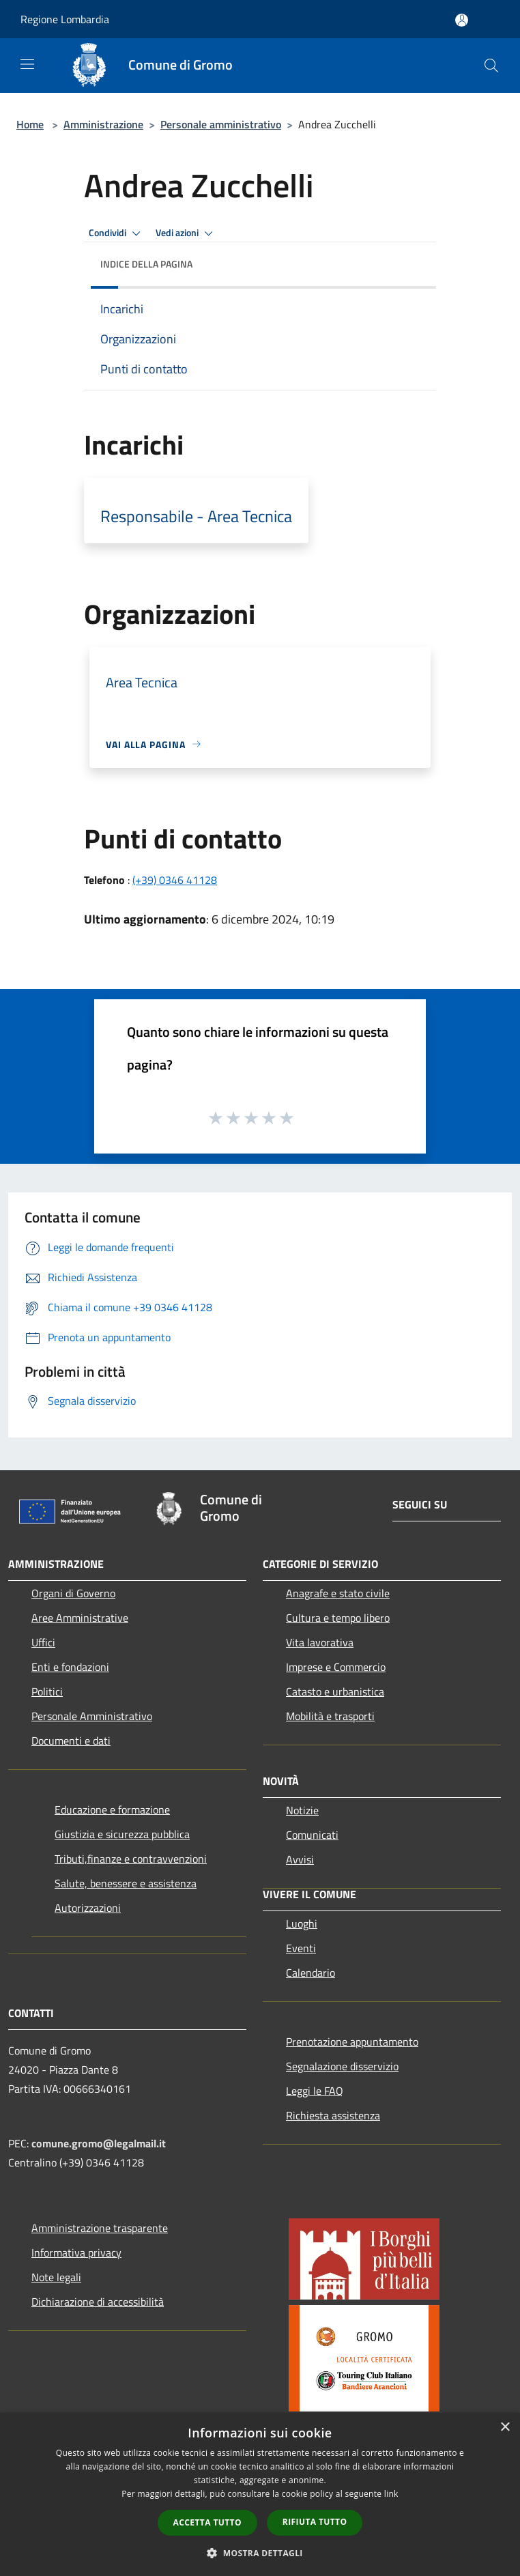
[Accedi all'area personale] (461, 20)
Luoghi (301, 1923)
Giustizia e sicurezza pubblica (122, 1834)
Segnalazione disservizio (342, 2066)
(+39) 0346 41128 (174, 880)
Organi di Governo (73, 1593)
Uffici (43, 1642)
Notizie (302, 1810)
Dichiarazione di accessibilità (97, 2301)
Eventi (301, 1948)
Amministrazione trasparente (99, 2228)
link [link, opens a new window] (391, 2494)
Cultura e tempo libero (338, 1617)
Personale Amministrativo (91, 1716)
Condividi (117, 233)
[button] (260, 2553)
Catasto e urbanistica (335, 1691)
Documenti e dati (71, 1740)
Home (30, 124)
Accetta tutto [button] (207, 2522)
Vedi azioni (186, 233)
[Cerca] (491, 65)
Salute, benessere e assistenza (126, 1883)
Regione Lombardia (64, 19)
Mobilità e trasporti (330, 1716)
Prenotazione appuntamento (352, 2041)
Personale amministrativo (220, 124)
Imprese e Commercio (336, 1667)
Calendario (310, 1972)
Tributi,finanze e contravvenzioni (131, 1858)
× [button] (505, 2427)
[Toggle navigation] (27, 64)
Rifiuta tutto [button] (315, 2522)
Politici (47, 1691)
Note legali (56, 2277)
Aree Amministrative (79, 1617)
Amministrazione (103, 124)
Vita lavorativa (319, 1642)
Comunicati (312, 1835)
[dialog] (260, 2494)
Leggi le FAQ (314, 2091)
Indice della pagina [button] (146, 264)
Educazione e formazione (112, 1809)
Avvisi (300, 1859)
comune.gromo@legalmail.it (98, 2143)
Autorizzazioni (88, 1908)
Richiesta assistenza (333, 2115)
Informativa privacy (76, 2252)
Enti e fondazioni (70, 1667)
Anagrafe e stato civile (338, 1593)
